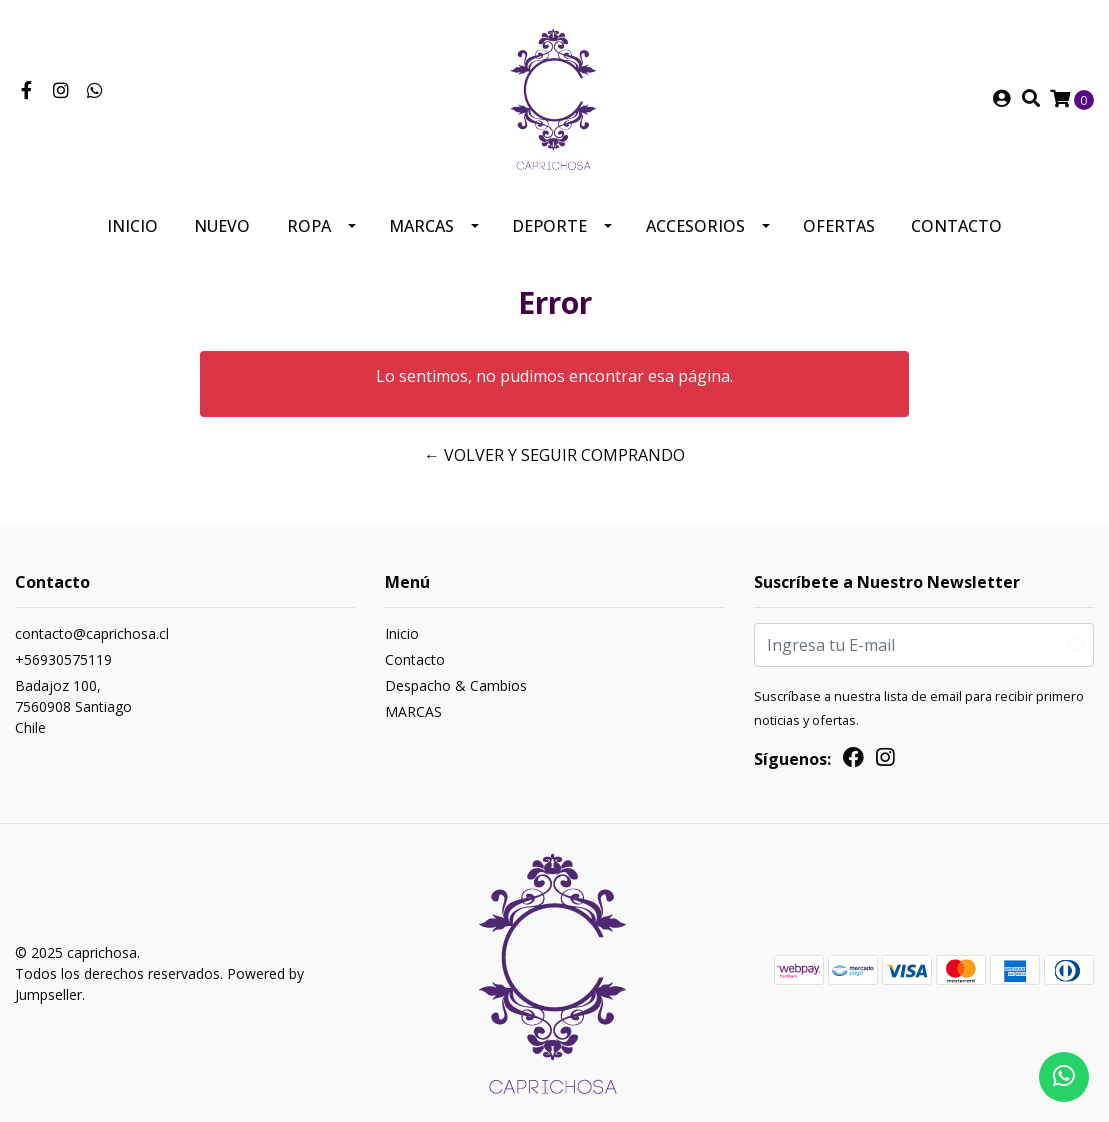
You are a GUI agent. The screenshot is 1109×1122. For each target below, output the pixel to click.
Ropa (309, 226)
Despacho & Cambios (456, 685)
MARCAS (421, 226)
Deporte (549, 226)
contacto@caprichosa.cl (92, 633)
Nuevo (222, 226)
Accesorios (695, 226)
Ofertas (839, 226)
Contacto (956, 226)
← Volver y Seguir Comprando (554, 455)
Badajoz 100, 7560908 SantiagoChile (73, 706)
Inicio (132, 226)
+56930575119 (63, 659)
